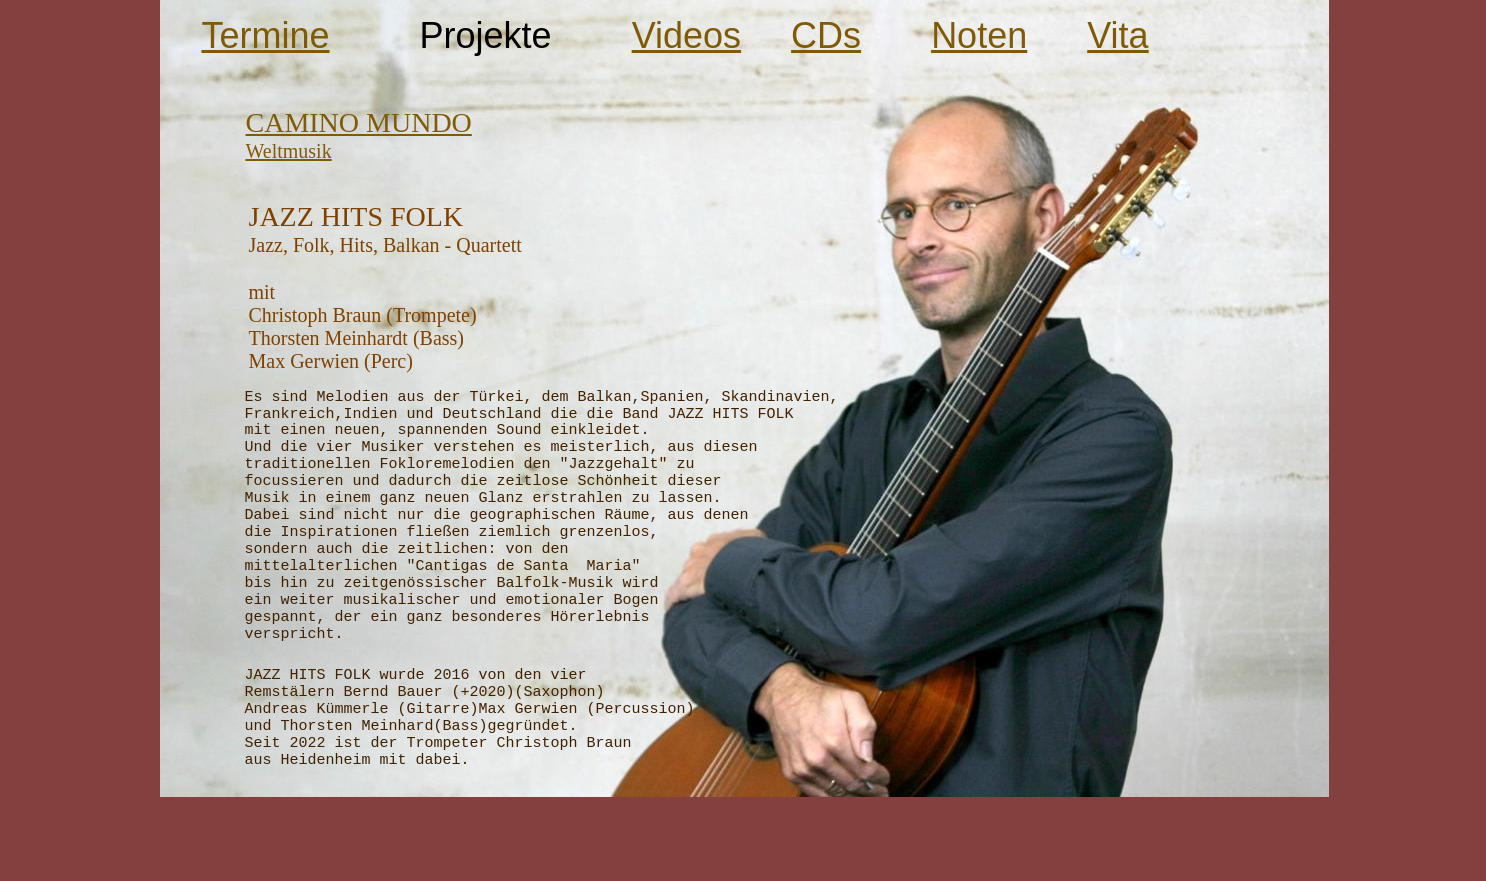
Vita (1117, 35)
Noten (979, 35)
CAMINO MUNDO (359, 122)
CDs (826, 35)
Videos (686, 35)
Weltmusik (289, 151)
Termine (266, 35)
